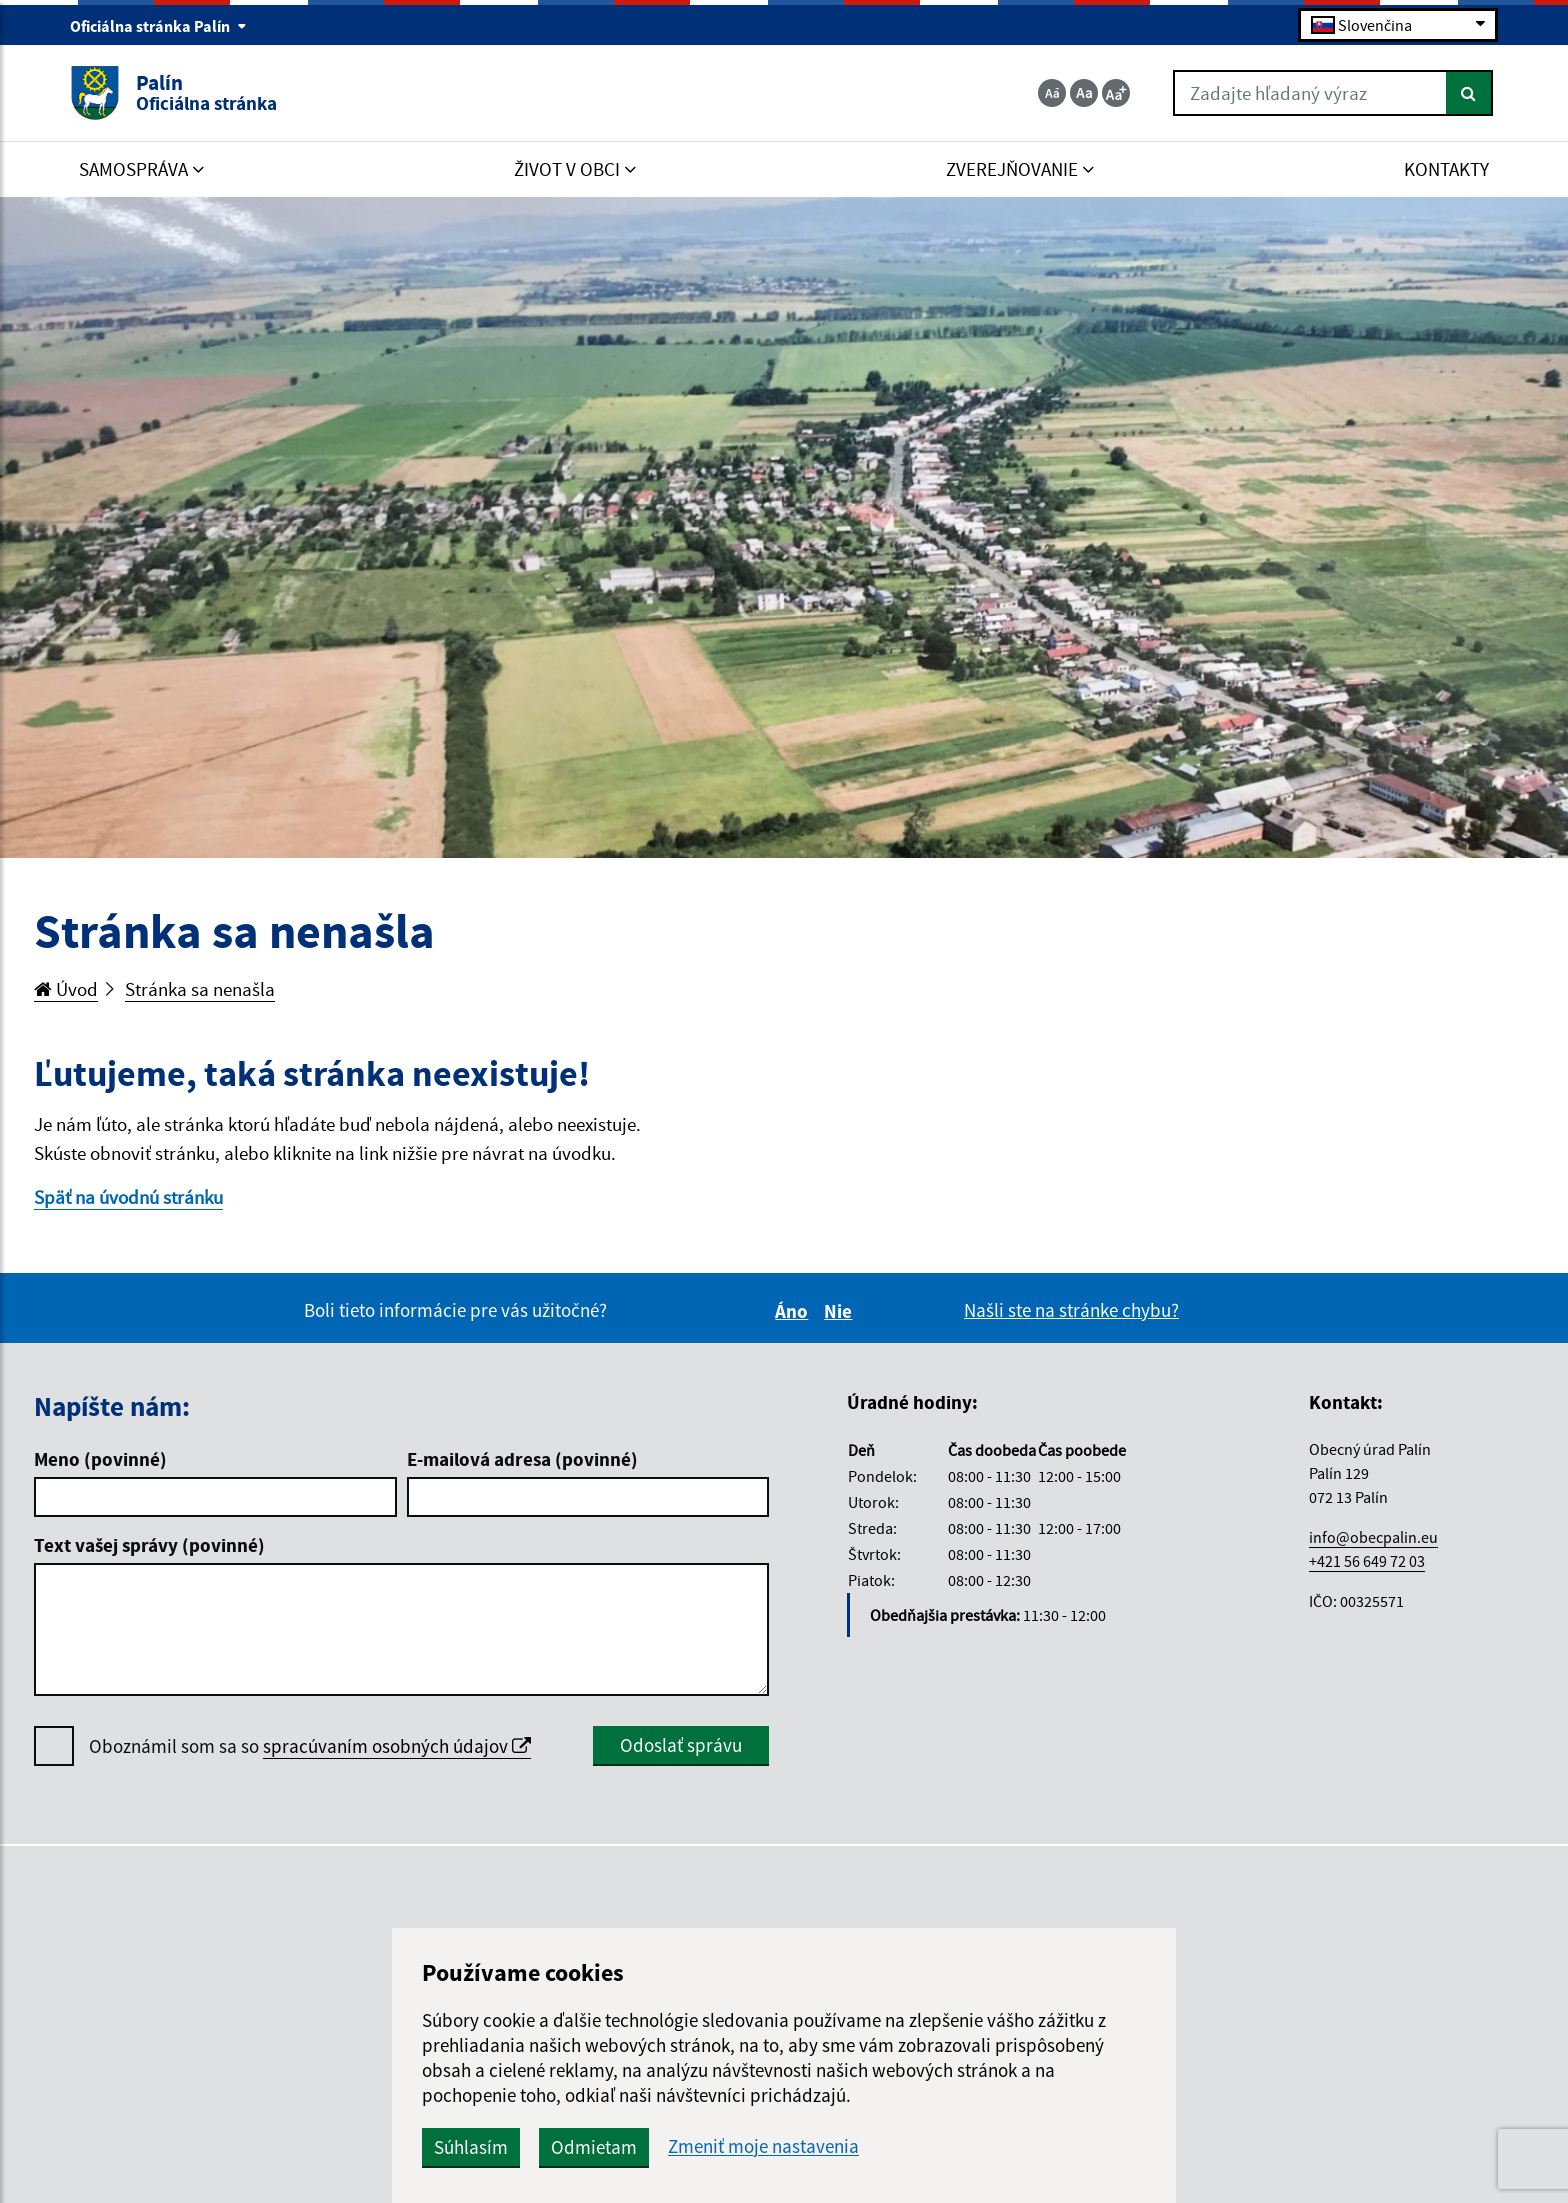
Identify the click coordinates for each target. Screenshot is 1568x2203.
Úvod (66, 989)
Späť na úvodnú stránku (128, 1197)
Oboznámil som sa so (310, 1746)
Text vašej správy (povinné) (149, 1545)
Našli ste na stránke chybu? (1071, 1310)
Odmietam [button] (594, 2147)
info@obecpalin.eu (1373, 1537)
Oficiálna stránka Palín (158, 26)
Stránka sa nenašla (200, 989)
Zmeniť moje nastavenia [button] (763, 2146)
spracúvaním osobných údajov (397, 1746)
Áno (794, 1311)
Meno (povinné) (100, 1459)
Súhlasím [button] (471, 2147)
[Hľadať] (1469, 93)
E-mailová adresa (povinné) (522, 1459)
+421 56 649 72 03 (1367, 1561)
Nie (841, 1311)
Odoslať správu (681, 1745)
